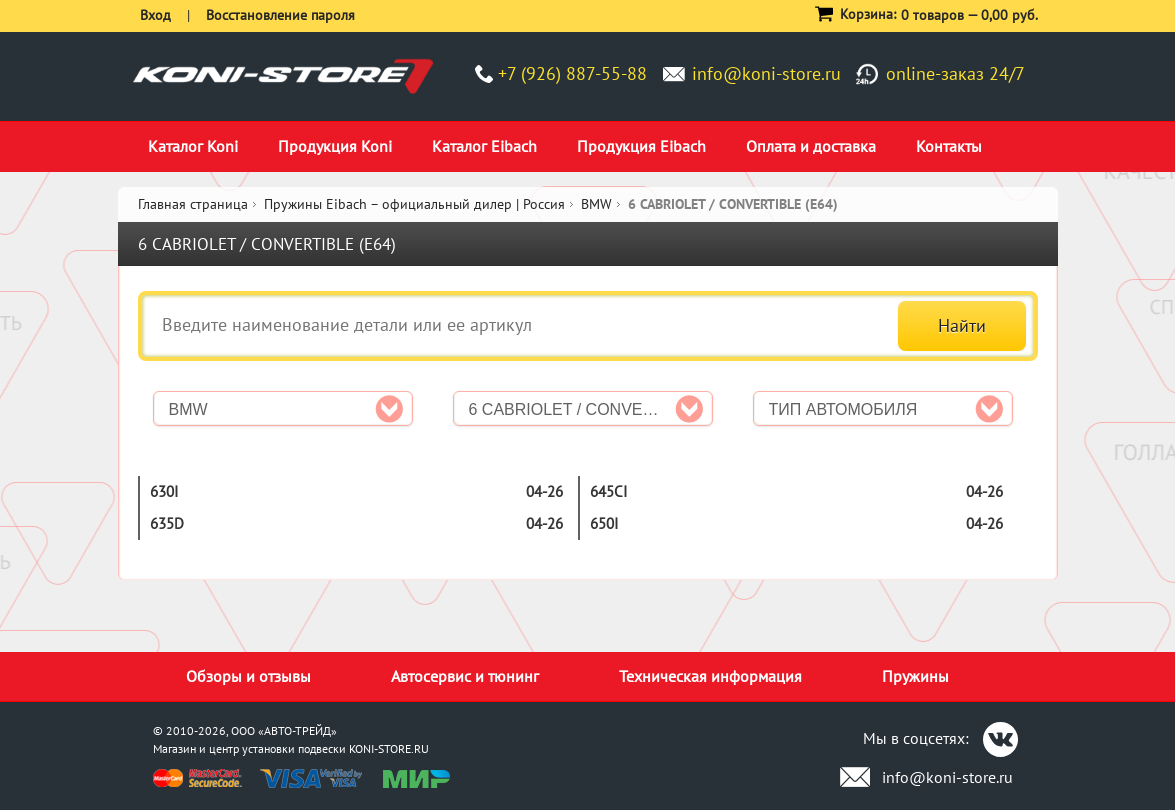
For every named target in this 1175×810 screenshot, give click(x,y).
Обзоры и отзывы (248, 676)
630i (164, 491)
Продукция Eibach (641, 146)
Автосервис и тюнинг (465, 676)
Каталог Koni (193, 146)
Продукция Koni (335, 146)
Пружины (915, 676)
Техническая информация (710, 676)
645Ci (608, 491)
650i (604, 523)
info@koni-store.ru (766, 73)
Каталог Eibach (484, 146)
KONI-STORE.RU (389, 748)
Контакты (949, 146)
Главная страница (193, 204)
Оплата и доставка (811, 146)
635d (167, 523)
